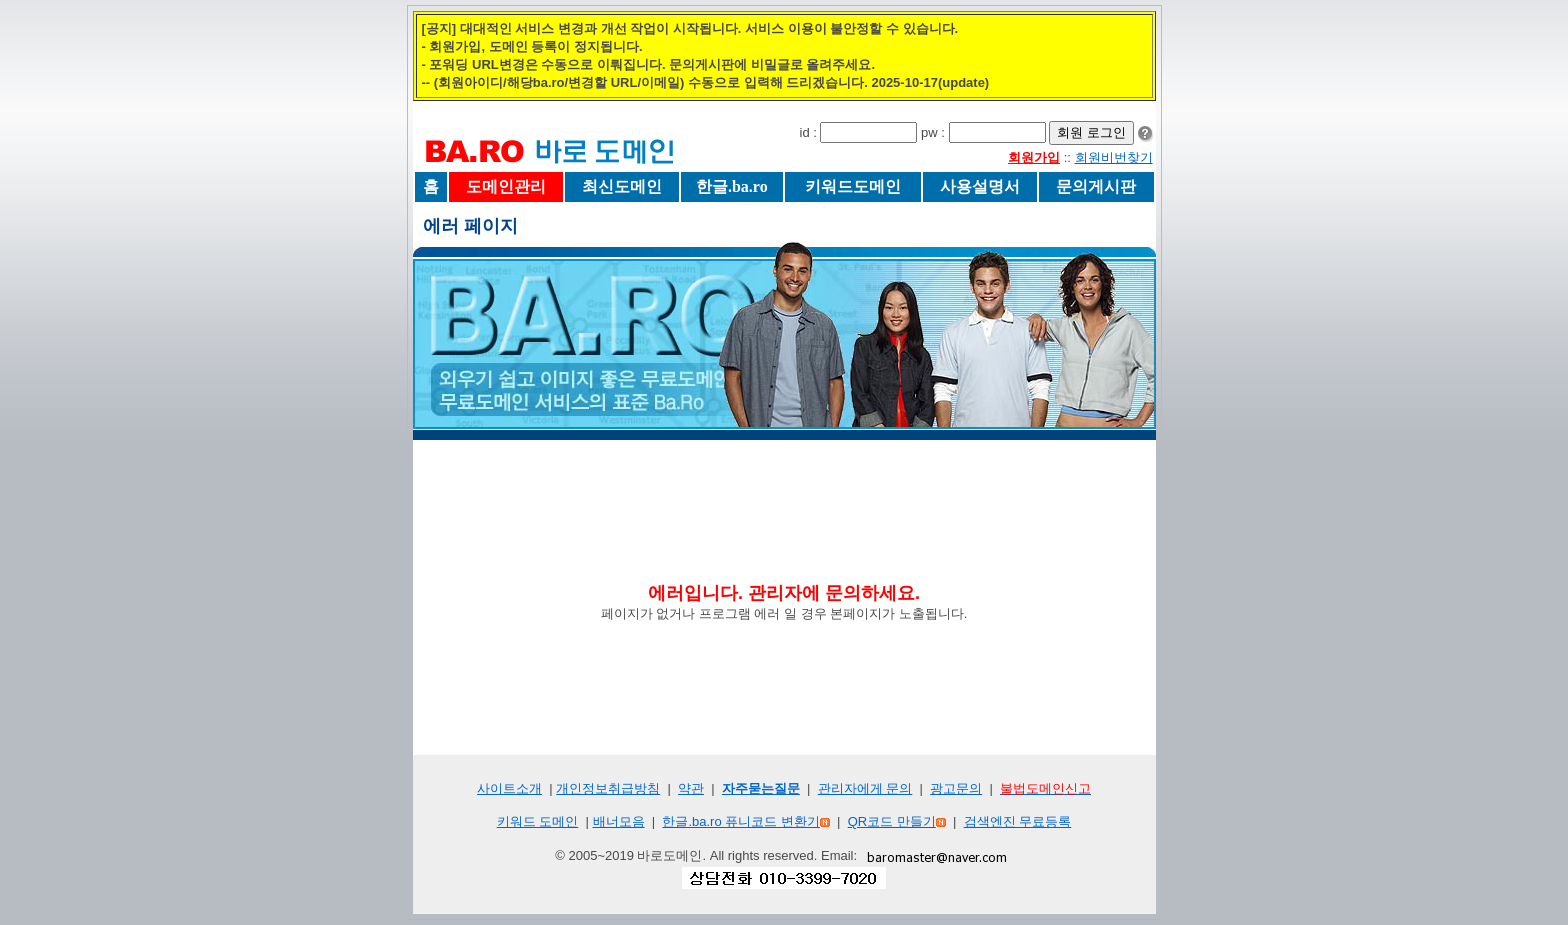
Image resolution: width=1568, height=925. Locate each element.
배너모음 (619, 821)
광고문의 (956, 788)
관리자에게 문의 (865, 788)
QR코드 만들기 (892, 821)
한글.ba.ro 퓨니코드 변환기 (740, 821)
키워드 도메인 (538, 821)
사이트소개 (509, 788)
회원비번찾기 (1114, 157)
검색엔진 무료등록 (1018, 821)
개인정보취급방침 (608, 788)
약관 (691, 788)
